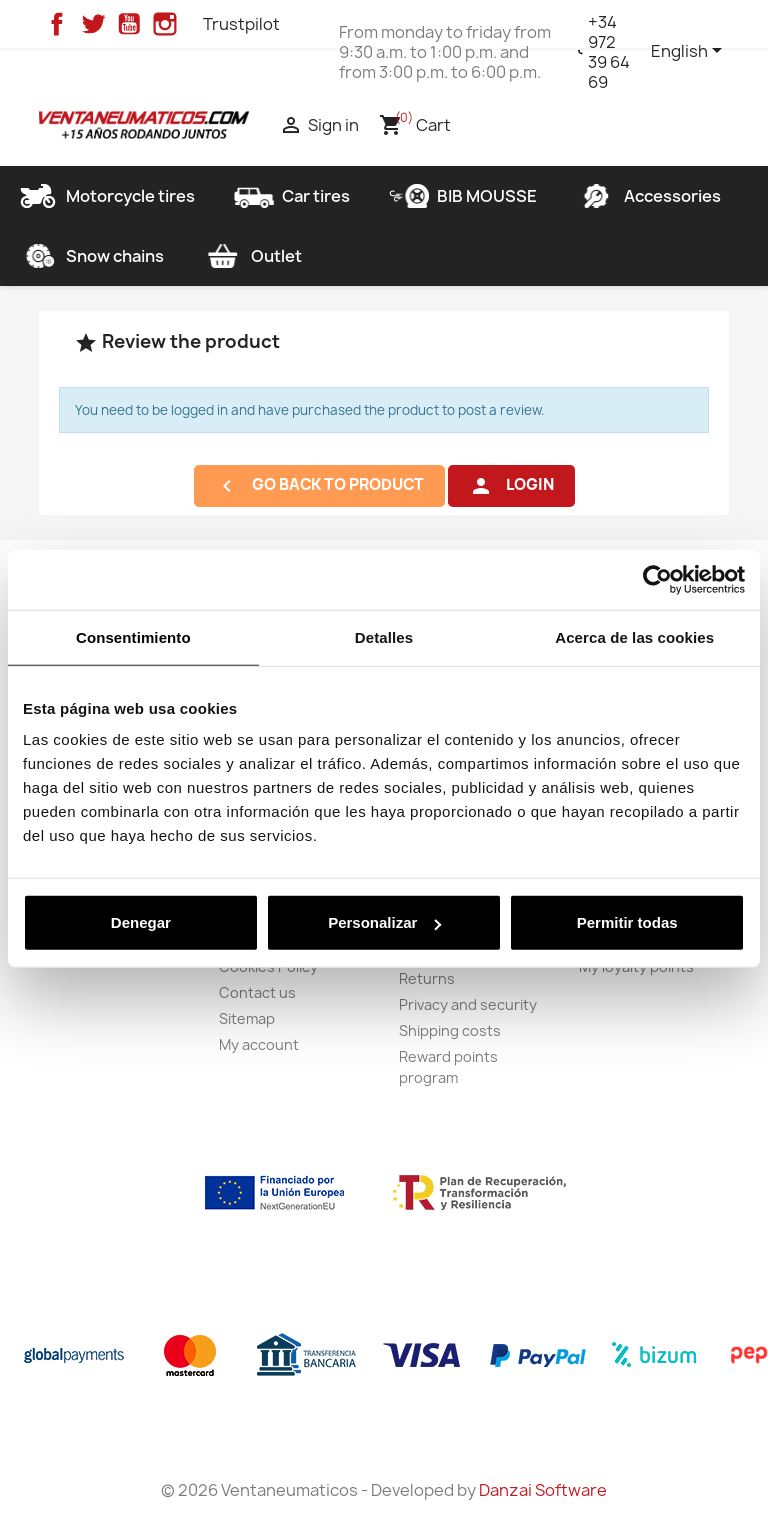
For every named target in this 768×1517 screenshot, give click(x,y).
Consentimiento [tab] (133, 636)
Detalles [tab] (384, 636)
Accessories (648, 196)
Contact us (257, 992)
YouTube (129, 24)
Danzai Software (543, 1490)
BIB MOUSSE (463, 196)
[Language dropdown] (690, 52)
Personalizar (384, 922)
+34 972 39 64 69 (609, 52)
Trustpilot (241, 24)
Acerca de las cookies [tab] (634, 636)
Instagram (165, 24)
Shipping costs (450, 1030)
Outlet (252, 256)
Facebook (57, 24)
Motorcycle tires (106, 196)
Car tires (292, 196)
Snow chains (91, 256)
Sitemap (247, 1018)
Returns (427, 978)
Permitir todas (627, 922)
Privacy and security (468, 1004)
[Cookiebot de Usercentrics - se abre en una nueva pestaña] (657, 579)
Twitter (93, 24)
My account (259, 1044)
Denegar (141, 922)
